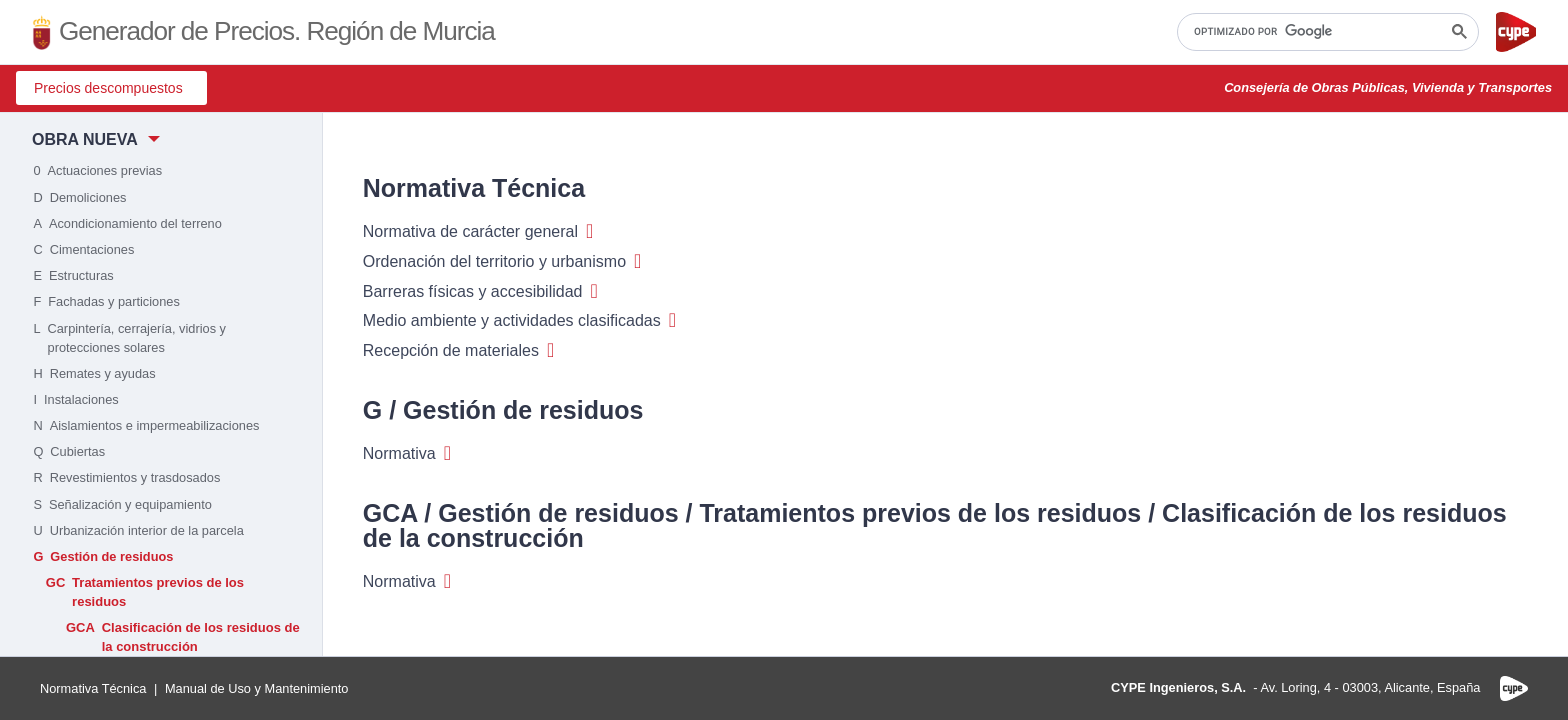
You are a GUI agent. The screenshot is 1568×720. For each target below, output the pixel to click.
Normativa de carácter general (478, 232)
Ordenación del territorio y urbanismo (502, 262)
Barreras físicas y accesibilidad (480, 292)
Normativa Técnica (93, 688)
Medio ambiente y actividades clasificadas (519, 321)
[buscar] (1326, 32)
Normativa (407, 454)
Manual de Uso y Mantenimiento (257, 688)
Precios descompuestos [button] (108, 88)
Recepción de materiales (458, 351)
